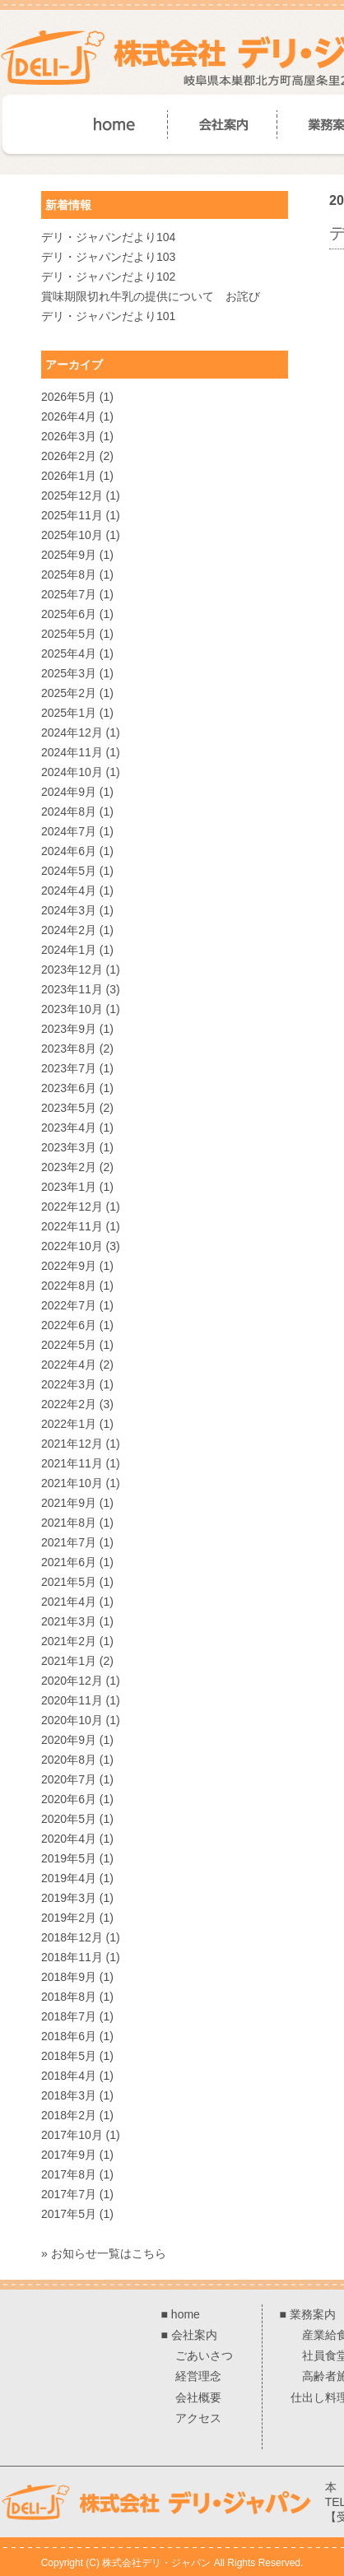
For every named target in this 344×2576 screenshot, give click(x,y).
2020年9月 (68, 1739)
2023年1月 (68, 1186)
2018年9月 (68, 1976)
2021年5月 (68, 1581)
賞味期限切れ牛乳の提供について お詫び (150, 296)
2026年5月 (68, 396)
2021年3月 (68, 1621)
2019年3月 (68, 1897)
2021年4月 (68, 1601)
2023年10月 (72, 1009)
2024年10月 (72, 772)
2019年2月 (68, 1917)
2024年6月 (68, 851)
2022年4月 (68, 1364)
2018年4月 (68, 2075)
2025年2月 (68, 693)
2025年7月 (68, 594)
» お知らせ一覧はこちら (103, 2253)
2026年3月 (68, 436)
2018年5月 (68, 2055)
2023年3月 (68, 1147)
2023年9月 (68, 1028)
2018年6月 (68, 2036)
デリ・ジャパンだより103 (108, 256)
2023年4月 (68, 1127)
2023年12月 (72, 969)
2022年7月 (68, 1305)
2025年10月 (72, 535)
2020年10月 (72, 1720)
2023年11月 (72, 989)
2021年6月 (68, 1562)
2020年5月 (68, 1818)
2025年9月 (68, 554)
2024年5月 (68, 870)
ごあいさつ (204, 2355)
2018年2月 (68, 2115)
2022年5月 (68, 1344)
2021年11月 (72, 1463)
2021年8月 (68, 1522)
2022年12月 (72, 1206)
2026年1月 (68, 475)
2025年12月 (72, 495)
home (185, 2314)
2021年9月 (68, 1502)
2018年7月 (68, 2016)
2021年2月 (68, 1641)
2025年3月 (68, 673)
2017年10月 (72, 2134)
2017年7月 (68, 2194)
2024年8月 (68, 811)
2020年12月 (72, 1680)
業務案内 (313, 2314)
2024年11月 (72, 752)
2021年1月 (68, 1660)
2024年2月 (68, 930)
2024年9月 (68, 791)
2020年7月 (68, 1779)
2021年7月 (68, 1542)
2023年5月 (68, 1107)
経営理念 (198, 2376)
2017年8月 (68, 2174)
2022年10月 (72, 1246)
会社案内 (194, 2334)
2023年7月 (68, 1068)
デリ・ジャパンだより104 (108, 237)
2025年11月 (72, 515)
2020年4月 (68, 1838)
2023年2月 (68, 1167)
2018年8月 (68, 1996)
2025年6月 (68, 614)
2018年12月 (72, 1937)
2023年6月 (68, 1088)
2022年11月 (72, 1226)
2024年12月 (72, 732)
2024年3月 (68, 910)
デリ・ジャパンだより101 (108, 316)
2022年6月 (68, 1325)
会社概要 (198, 2397)
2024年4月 (68, 890)
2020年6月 (68, 1799)
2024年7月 (68, 831)
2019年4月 (68, 1878)
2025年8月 (68, 574)
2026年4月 (68, 416)
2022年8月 (68, 1285)
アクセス (198, 2418)
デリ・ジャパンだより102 (108, 276)
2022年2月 (68, 1404)
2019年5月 (68, 1858)
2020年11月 (72, 1700)
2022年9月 (68, 1265)
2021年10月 (72, 1483)
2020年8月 (68, 1759)
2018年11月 (72, 1957)
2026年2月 (68, 456)
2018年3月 (68, 2095)
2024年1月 (68, 949)
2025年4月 (68, 653)
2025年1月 (68, 712)
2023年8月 (68, 1048)
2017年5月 (68, 2213)
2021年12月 (72, 1443)
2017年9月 (68, 2154)
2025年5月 (68, 633)
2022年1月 (68, 1423)
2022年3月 (68, 1384)
